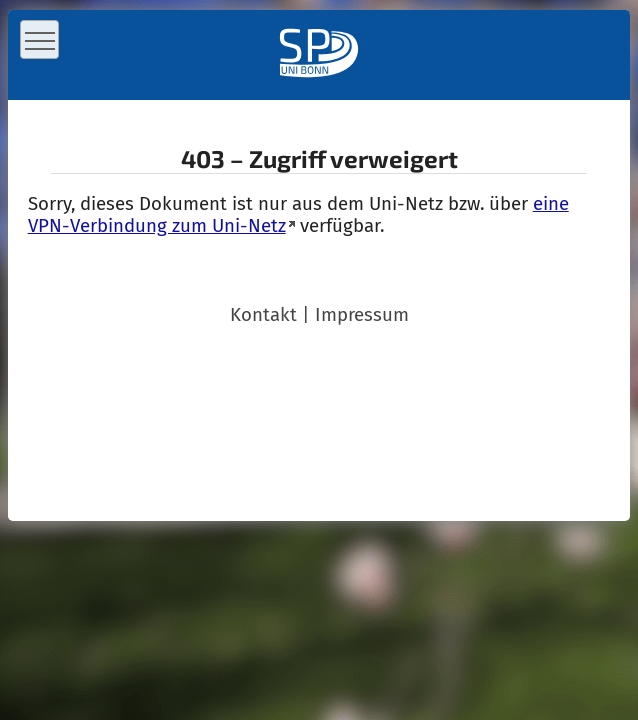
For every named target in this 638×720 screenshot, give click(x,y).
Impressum (362, 315)
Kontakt (263, 315)
